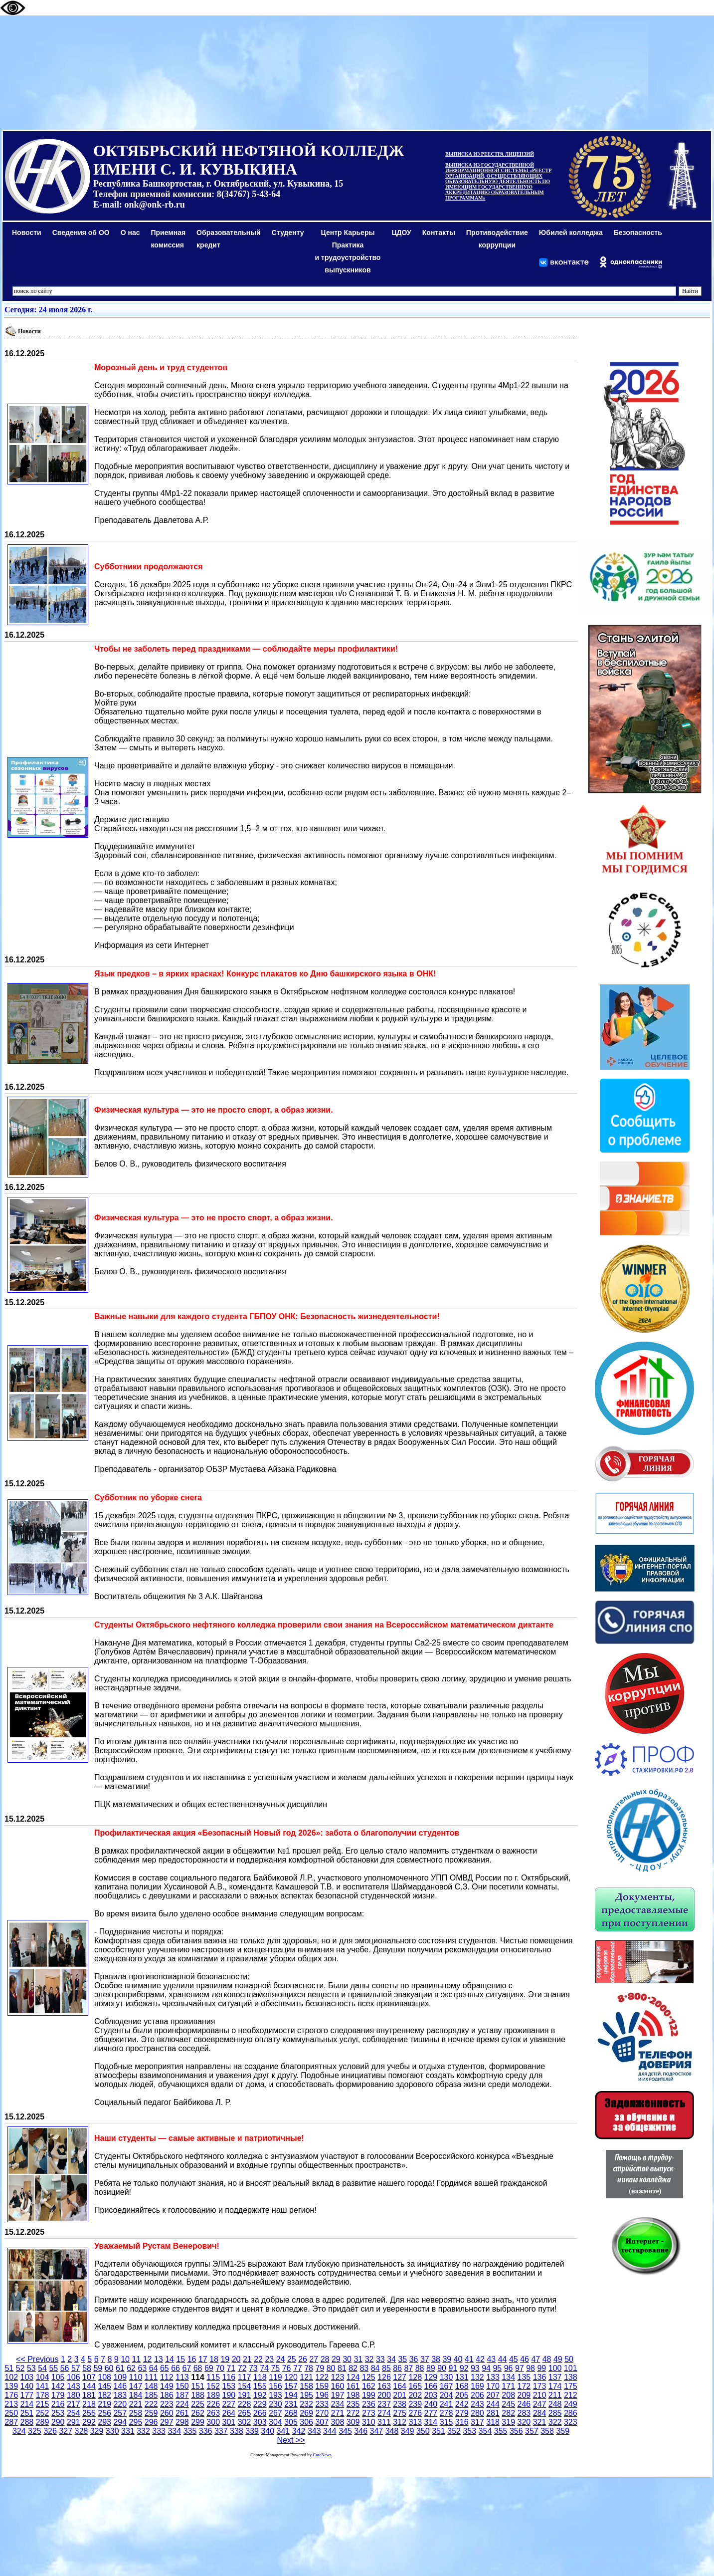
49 (557, 2359)
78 (308, 2368)
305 (291, 2422)
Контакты (438, 232)
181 (89, 2395)
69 (208, 2368)
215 (42, 2404)
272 (353, 2413)
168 (462, 2386)
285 (555, 2413)
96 (508, 2368)
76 (286, 2368)
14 (169, 2359)
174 (555, 2386)
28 (325, 2359)
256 (104, 2413)
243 (477, 2404)
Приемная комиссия (168, 239)
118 (260, 2377)
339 (252, 2431)
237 (384, 2404)
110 (136, 2377)
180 (73, 2395)
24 (280, 2359)
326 (50, 2431)
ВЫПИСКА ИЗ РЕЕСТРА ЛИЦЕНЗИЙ (489, 154)
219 (104, 2404)
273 (368, 2413)
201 (399, 2395)
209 (524, 2395)
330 (112, 2431)
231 (291, 2404)
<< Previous (37, 2359)
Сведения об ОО (81, 232)
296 (151, 2422)
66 (175, 2368)
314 (431, 2422)
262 (197, 2413)
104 (42, 2377)
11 (136, 2359)
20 (236, 2359)
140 (26, 2386)
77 (297, 2368)
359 (562, 2431)
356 (516, 2431)
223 (167, 2404)
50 (568, 2359)
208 (508, 2395)
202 (415, 2395)
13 (158, 2359)
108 (104, 2377)
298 (182, 2422)
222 (151, 2404)
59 (97, 2368)
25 (291, 2359)
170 (493, 2386)
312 (399, 2422)
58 (86, 2368)
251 (26, 2413)
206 (477, 2395)
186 (167, 2395)
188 (197, 2395)
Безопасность (638, 232)
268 (291, 2413)
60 (109, 2368)
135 (524, 2377)
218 (89, 2404)
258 (136, 2413)
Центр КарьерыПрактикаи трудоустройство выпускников (348, 251)
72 (242, 2368)
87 (408, 2368)
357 (531, 2431)
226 (213, 2404)
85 (386, 2368)
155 (260, 2386)
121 (306, 2377)
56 (64, 2368)
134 (508, 2377)
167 (446, 2386)
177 (26, 2395)
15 (180, 2359)
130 (446, 2377)
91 (452, 2368)
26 (302, 2359)
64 (153, 2368)
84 (375, 2368)
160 (338, 2386)
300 (213, 2422)
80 (331, 2368)
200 (384, 2395)
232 (306, 2404)
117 (244, 2377)
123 (338, 2377)
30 (347, 2359)
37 (424, 2359)
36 (413, 2359)
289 (42, 2422)
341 (283, 2431)
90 (441, 2368)
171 (508, 2386)
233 (322, 2404)
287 (11, 2422)
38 (435, 2359)
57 (75, 2368)
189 (213, 2395)
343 (314, 2431)
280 (477, 2413)
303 (260, 2422)
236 (368, 2404)
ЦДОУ (401, 232)
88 (419, 2368)
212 (570, 2395)
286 (570, 2413)
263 (213, 2413)
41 (469, 2359)
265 (244, 2413)
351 (438, 2431)
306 (306, 2422)
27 (313, 2359)
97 (519, 2368)
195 (306, 2395)
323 (570, 2422)
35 (402, 2359)
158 (306, 2386)
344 (330, 2431)
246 (524, 2404)
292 (89, 2422)
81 (342, 2368)
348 (392, 2431)
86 (397, 2368)
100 (555, 2368)
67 (186, 2368)
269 (306, 2413)
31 (358, 2359)
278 (446, 2413)
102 (11, 2377)
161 (353, 2386)
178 (42, 2395)
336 (205, 2431)
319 (508, 2422)
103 (26, 2377)
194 (291, 2395)
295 (136, 2422)
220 (120, 2404)
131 (462, 2377)
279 (462, 2413)
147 (136, 2386)
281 (493, 2413)
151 (197, 2386)
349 (407, 2431)
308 (338, 2422)
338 (236, 2431)
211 (555, 2395)
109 (120, 2377)
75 (275, 2368)
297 (167, 2422)
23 (269, 2359)
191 (244, 2395)
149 (167, 2386)
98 (530, 2368)
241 (446, 2404)
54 (42, 2368)
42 (480, 2359)
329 (97, 2431)
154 (244, 2386)
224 (182, 2404)
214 (26, 2404)
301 (229, 2422)
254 (73, 2413)
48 (546, 2359)
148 (151, 2386)
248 (555, 2404)
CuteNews (322, 2454)
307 (322, 2422)
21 (247, 2359)
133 (493, 2377)
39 (446, 2359)
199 (368, 2395)
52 (20, 2368)
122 (322, 2377)
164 (399, 2386)
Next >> (291, 2440)
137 (555, 2377)
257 (120, 2413)
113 (182, 2377)
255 (89, 2413)
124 (353, 2377)
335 (190, 2431)
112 (167, 2377)
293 (104, 2422)
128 (415, 2377)
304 (275, 2422)
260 (167, 2413)
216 (58, 2404)
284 (539, 2413)
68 (197, 2368)
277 (431, 2413)
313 (415, 2422)
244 (493, 2404)
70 (219, 2368)
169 (477, 2386)
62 (131, 2368)
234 (338, 2404)
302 (244, 2422)
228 (244, 2404)
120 (291, 2377)
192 (260, 2395)
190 (229, 2395)
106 (73, 2377)
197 (338, 2395)
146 (120, 2386)
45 (513, 2359)
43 (491, 2359)
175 (570, 2386)
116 (229, 2377)
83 (363, 2368)
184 (136, 2395)
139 (11, 2386)
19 (224, 2359)
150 (182, 2386)
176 (11, 2395)
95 (497, 2368)
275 (399, 2413)
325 (34, 2431)
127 (399, 2377)
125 (368, 2377)
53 (31, 2368)
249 (570, 2404)
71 (230, 2368)
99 (541, 2368)
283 (524, 2413)
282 (508, 2413)
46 (524, 2359)
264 (229, 2413)
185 (151, 2395)
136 (539, 2377)
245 (508, 2404)
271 (338, 2413)
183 (120, 2395)
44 (502, 2359)
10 (125, 2359)
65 (164, 2368)
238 (399, 2404)
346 (360, 2431)
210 (539, 2395)
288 (26, 2422)
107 (89, 2377)
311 (384, 2422)
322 (555, 2422)
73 (253, 2368)
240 (431, 2404)
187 (182, 2395)
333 (159, 2431)
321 (539, 2422)
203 (431, 2395)
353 (469, 2431)
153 (229, 2386)
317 (477, 2422)
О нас (130, 232)
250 (11, 2413)
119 (275, 2377)
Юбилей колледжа (571, 232)
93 (475, 2368)
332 (143, 2431)
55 (53, 2368)
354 (485, 2431)
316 (462, 2422)
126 (384, 2377)
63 (142, 2368)
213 (11, 2404)
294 (120, 2422)
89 (430, 2368)
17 (202, 2359)
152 (213, 2386)
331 (128, 2431)
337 (221, 2431)
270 (322, 2413)
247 (539, 2404)
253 (58, 2413)
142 (58, 2386)
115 (213, 2377)
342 (299, 2431)
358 (547, 2431)
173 (539, 2386)
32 (369, 2359)
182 (104, 2395)
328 (81, 2431)
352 (454, 2431)
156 (275, 2386)
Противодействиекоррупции (497, 239)
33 (380, 2359)
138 (570, 2377)
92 (464, 2368)
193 (275, 2395)
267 (275, 2413)
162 (368, 2386)
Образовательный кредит (228, 239)
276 (415, 2413)
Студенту (288, 232)
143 (73, 2386)
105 (58, 2377)
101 (570, 2368)
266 (260, 2413)
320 (524, 2422)
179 (58, 2395)
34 (391, 2359)
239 (415, 2404)
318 (493, 2422)
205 (462, 2395)
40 (458, 2359)
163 (384, 2386)
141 (42, 2386)
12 (147, 2359)
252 (42, 2413)
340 (267, 2431)
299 (197, 2422)
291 (73, 2422)
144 (89, 2386)
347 (376, 2431)
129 (431, 2377)
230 (275, 2404)
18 (213, 2359)
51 (8, 2368)
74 (264, 2368)
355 (501, 2431)
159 (322, 2386)
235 (353, 2404)
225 (197, 2404)
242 (462, 2404)
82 (353, 2368)
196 (322, 2395)
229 (260, 2404)
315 (446, 2422)
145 (104, 2386)
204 (446, 2395)
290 (58, 2422)
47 (535, 2359)
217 (73, 2404)
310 (368, 2422)
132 (477, 2377)
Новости (26, 232)
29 (336, 2359)
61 (120, 2368)
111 (151, 2377)
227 (229, 2404)
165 (415, 2386)
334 (174, 2431)
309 (353, 2422)
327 (65, 2431)
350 (423, 2431)
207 (493, 2395)
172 (524, 2386)
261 (182, 2413)
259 (151, 2413)
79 (319, 2368)
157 (291, 2386)
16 (191, 2359)
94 (486, 2368)
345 (345, 2431)
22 (258, 2359)
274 (384, 2413)
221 (136, 2404)
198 (353, 2395)
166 (431, 2386)
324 (19, 2431)
